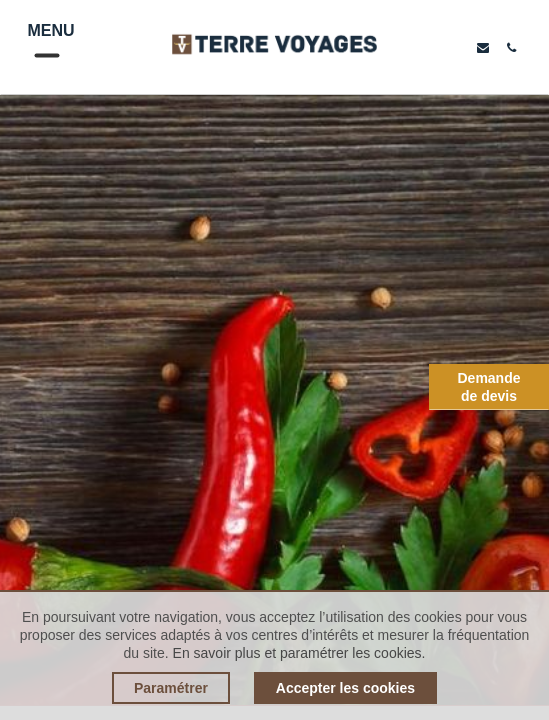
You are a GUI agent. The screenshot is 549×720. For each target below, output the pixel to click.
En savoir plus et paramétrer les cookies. (299, 653)
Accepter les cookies (345, 688)
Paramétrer (171, 688)
